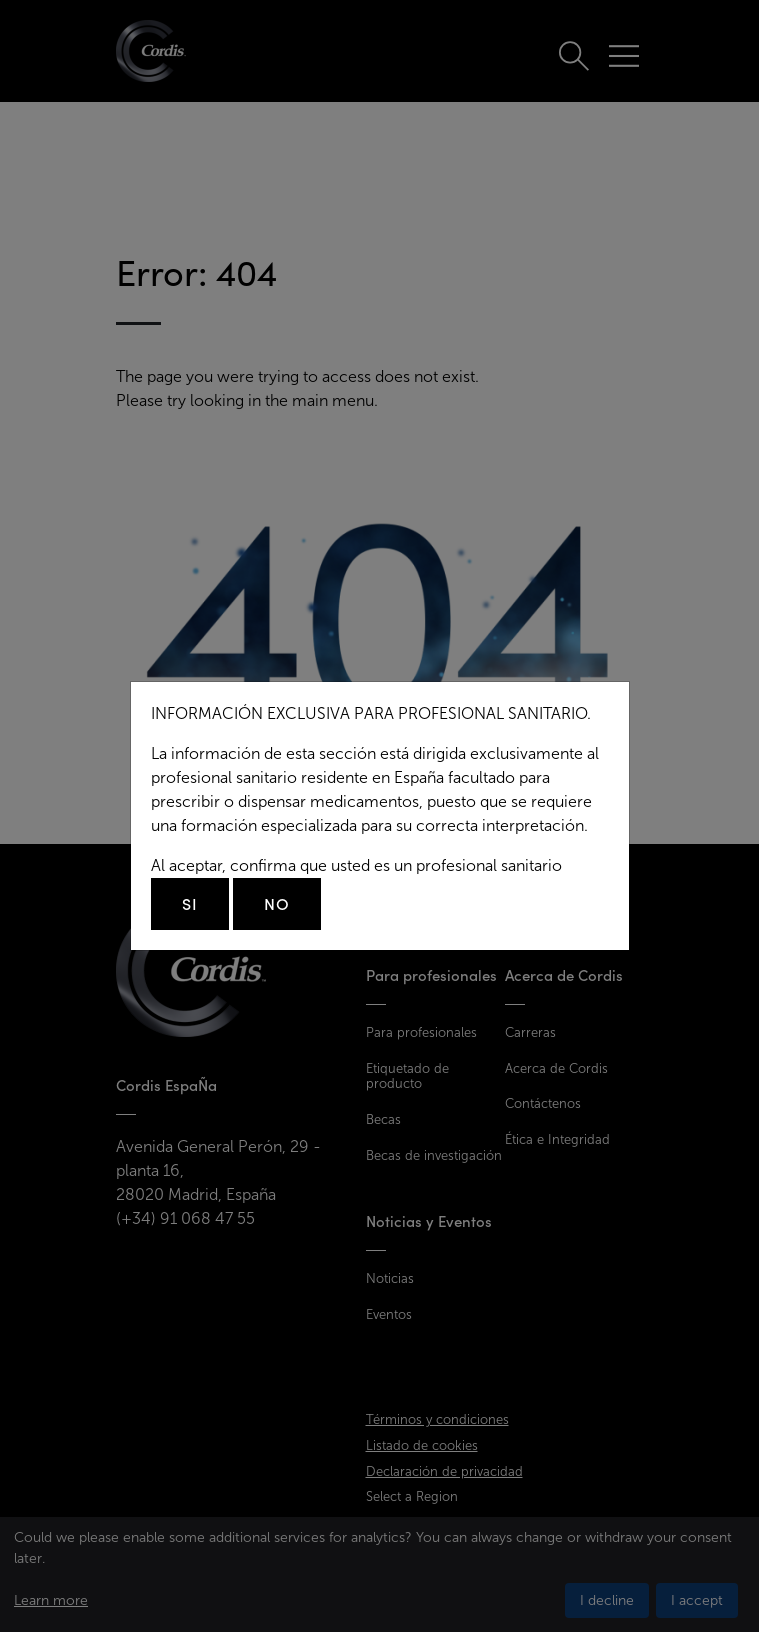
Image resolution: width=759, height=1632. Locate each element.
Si (190, 904)
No (277, 904)
